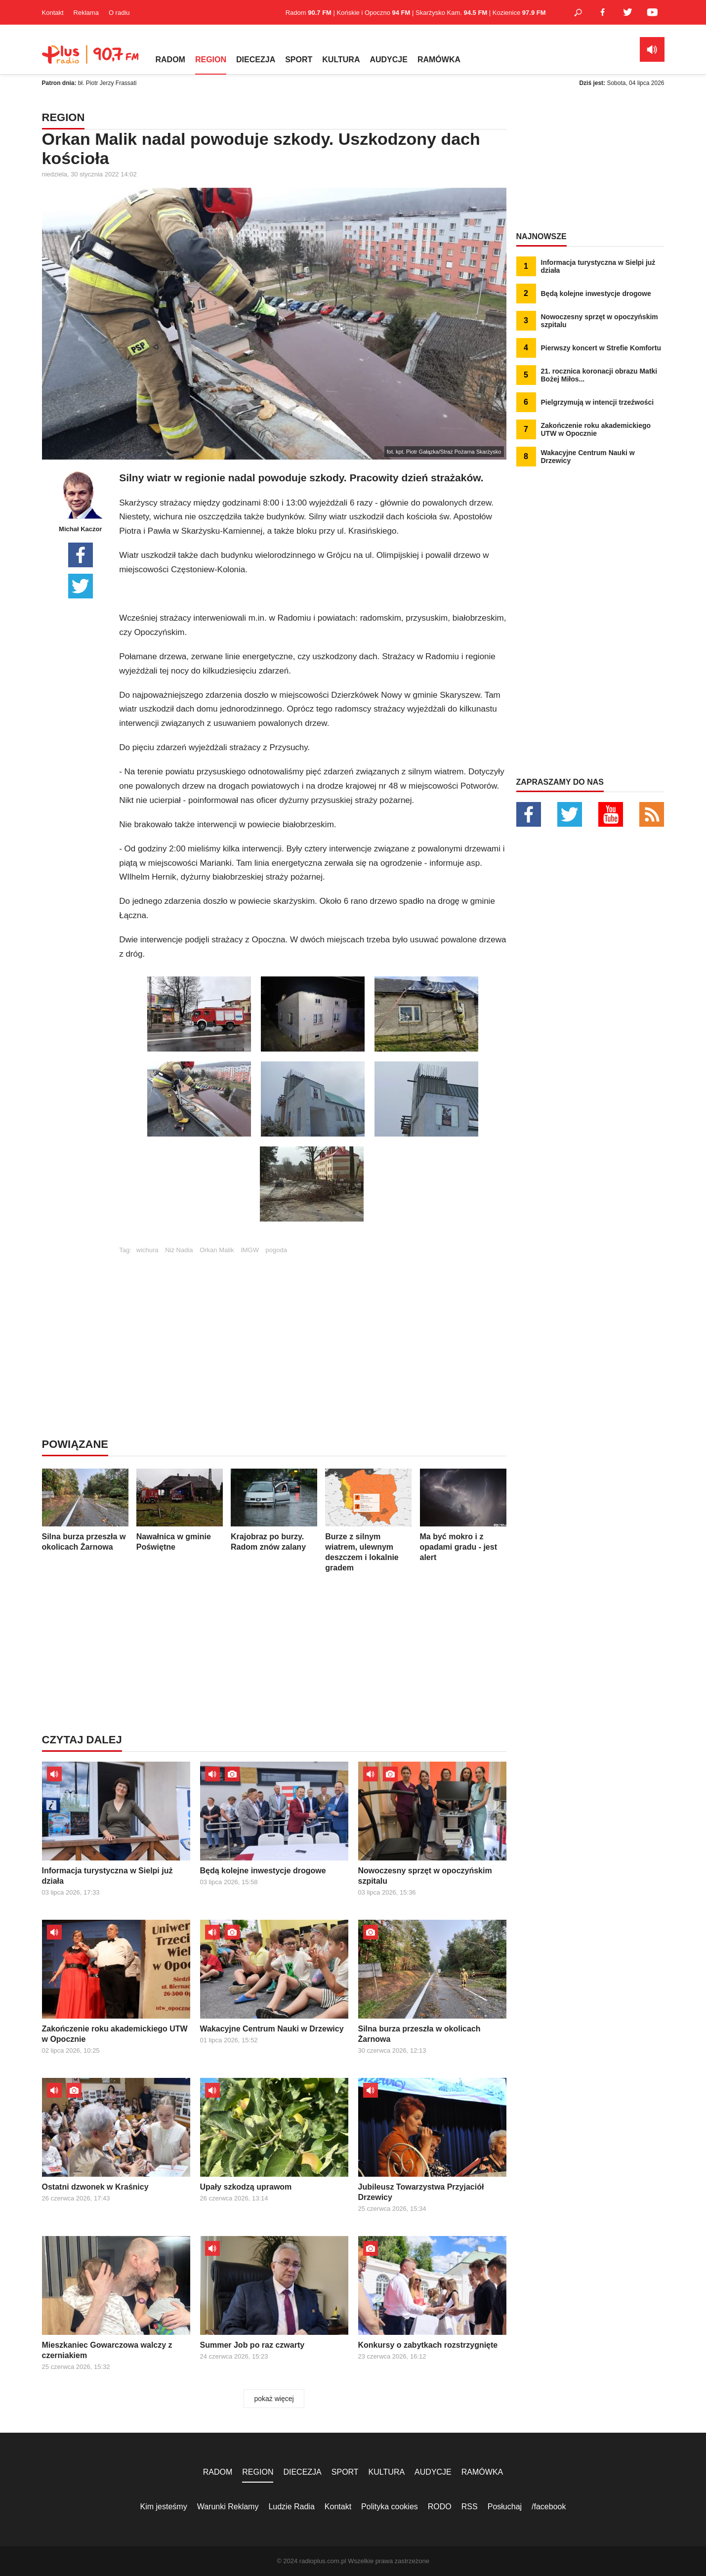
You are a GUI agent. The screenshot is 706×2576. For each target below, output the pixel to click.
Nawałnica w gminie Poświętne (179, 1510)
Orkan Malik (217, 1250)
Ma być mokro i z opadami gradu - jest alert (463, 1515)
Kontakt (53, 12)
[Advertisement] (312, 1322)
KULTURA (341, 59)
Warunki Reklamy (228, 2506)
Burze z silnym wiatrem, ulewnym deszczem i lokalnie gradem (368, 1520)
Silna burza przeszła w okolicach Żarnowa (85, 1510)
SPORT (298, 59)
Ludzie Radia (291, 2506)
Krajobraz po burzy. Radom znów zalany (274, 1510)
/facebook (549, 2506)
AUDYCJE (388, 59)
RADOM (170, 59)
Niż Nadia (179, 1250)
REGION (210, 59)
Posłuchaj (505, 2506)
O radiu (119, 12)
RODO (440, 2506)
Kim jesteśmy (163, 2506)
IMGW (250, 1250)
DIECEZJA (255, 59)
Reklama (86, 12)
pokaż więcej (273, 2399)
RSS (469, 2506)
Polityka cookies (389, 2506)
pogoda (276, 1250)
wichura (147, 1250)
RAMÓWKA (438, 59)
